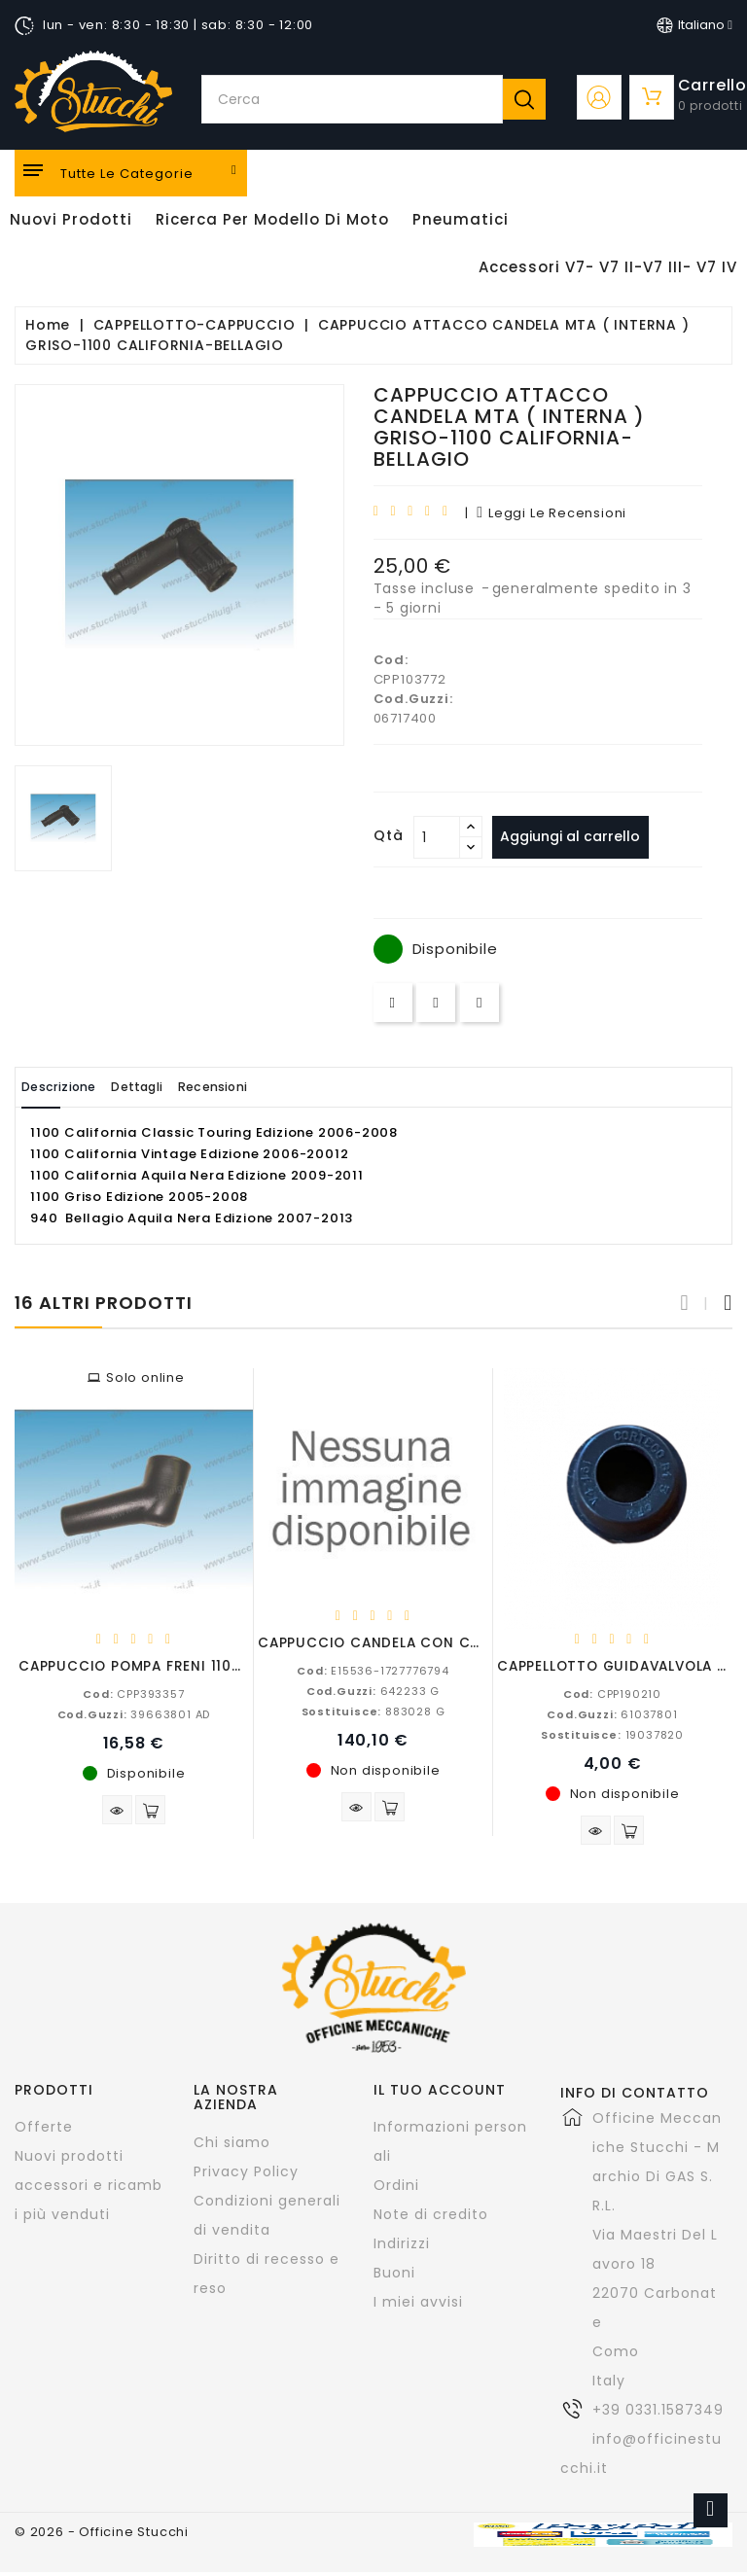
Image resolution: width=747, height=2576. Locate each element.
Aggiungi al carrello (579, 836)
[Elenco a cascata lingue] (694, 25)
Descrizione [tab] (71, 1086)
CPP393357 (133, 1693)
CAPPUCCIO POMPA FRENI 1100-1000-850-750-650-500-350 (241, 1665)
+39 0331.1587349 (658, 2413)
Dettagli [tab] (173, 1086)
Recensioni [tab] (273, 1086)
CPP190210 (612, 1693)
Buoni (394, 2276)
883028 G (373, 1710)
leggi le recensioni (551, 513)
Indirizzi (402, 2247)
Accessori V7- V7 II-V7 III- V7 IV (608, 267)
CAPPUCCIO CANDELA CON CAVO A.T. (395, 1642)
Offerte (44, 2130)
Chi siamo (232, 2145)
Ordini (396, 2189)
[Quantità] (436, 837)
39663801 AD (134, 1713)
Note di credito (431, 2218)
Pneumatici (460, 219)
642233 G (373, 1690)
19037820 (612, 1734)
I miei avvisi (418, 2305)
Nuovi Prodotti (71, 219)
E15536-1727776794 (373, 1669)
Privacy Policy (246, 2174)
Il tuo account (440, 2093)
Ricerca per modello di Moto (272, 219)
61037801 (612, 1713)
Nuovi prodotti (69, 2160)
